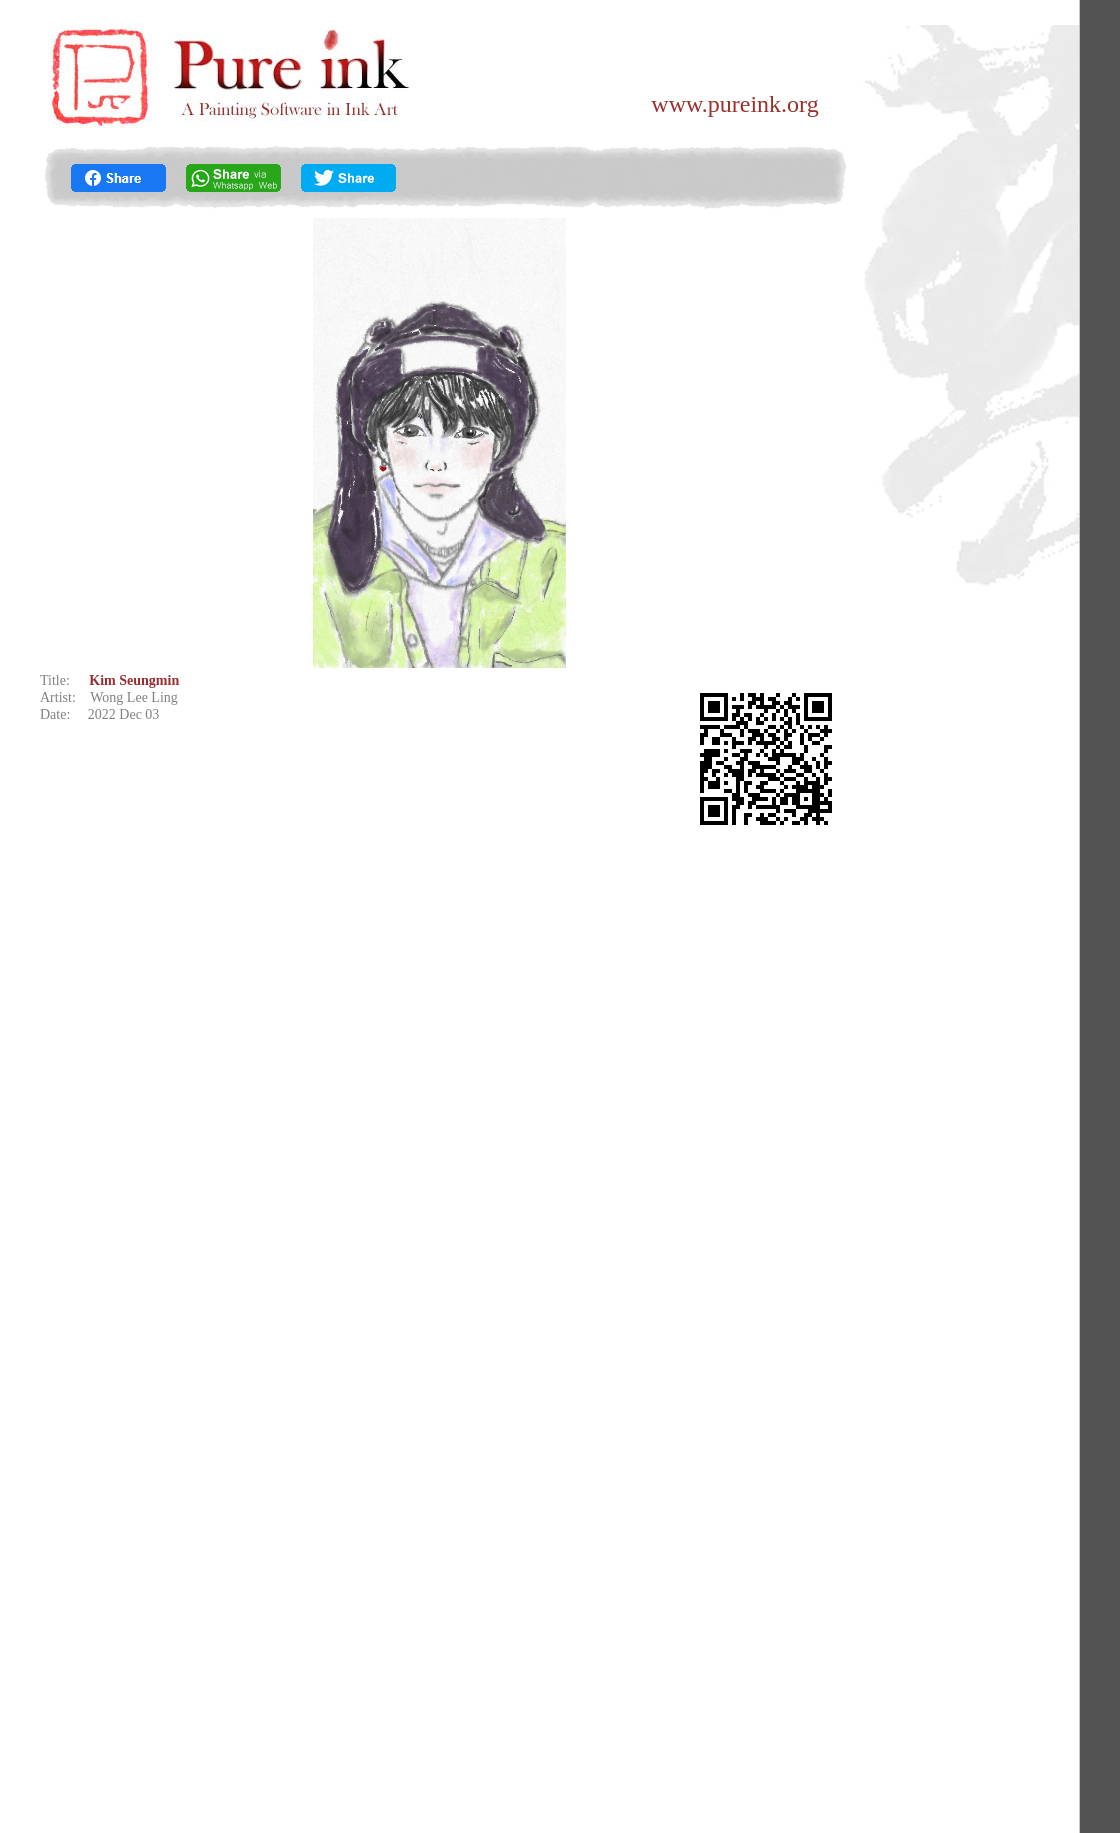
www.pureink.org (734, 104)
